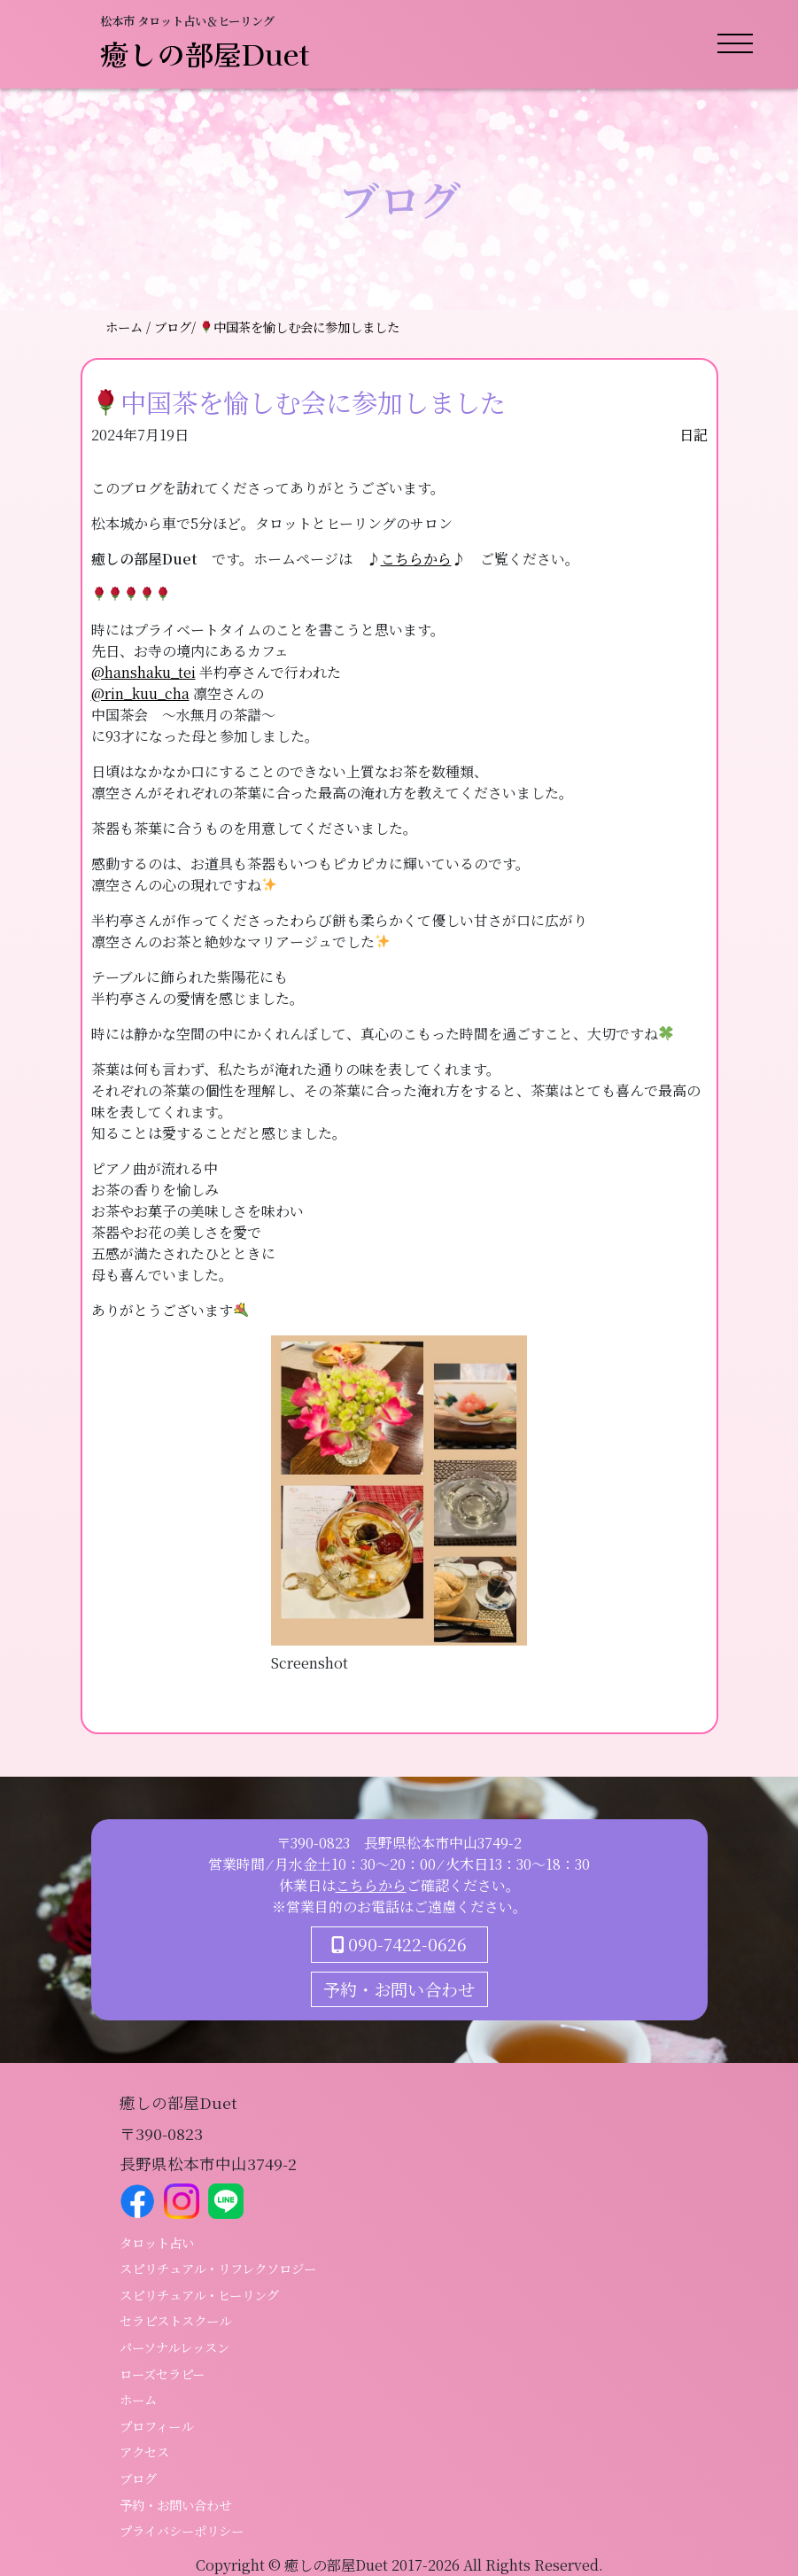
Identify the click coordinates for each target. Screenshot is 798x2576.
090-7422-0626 (399, 1944)
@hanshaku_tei (143, 672)
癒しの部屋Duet (205, 53)
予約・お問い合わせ (399, 1989)
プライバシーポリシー (182, 2530)
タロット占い (157, 2242)
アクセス (144, 2451)
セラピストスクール (175, 2320)
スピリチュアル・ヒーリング (199, 2294)
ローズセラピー (162, 2373)
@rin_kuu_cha (140, 693)
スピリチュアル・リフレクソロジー (218, 2268)
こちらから (416, 559)
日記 (693, 434)
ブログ (138, 2478)
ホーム (125, 326)
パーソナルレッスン (174, 2347)
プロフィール (156, 2425)
